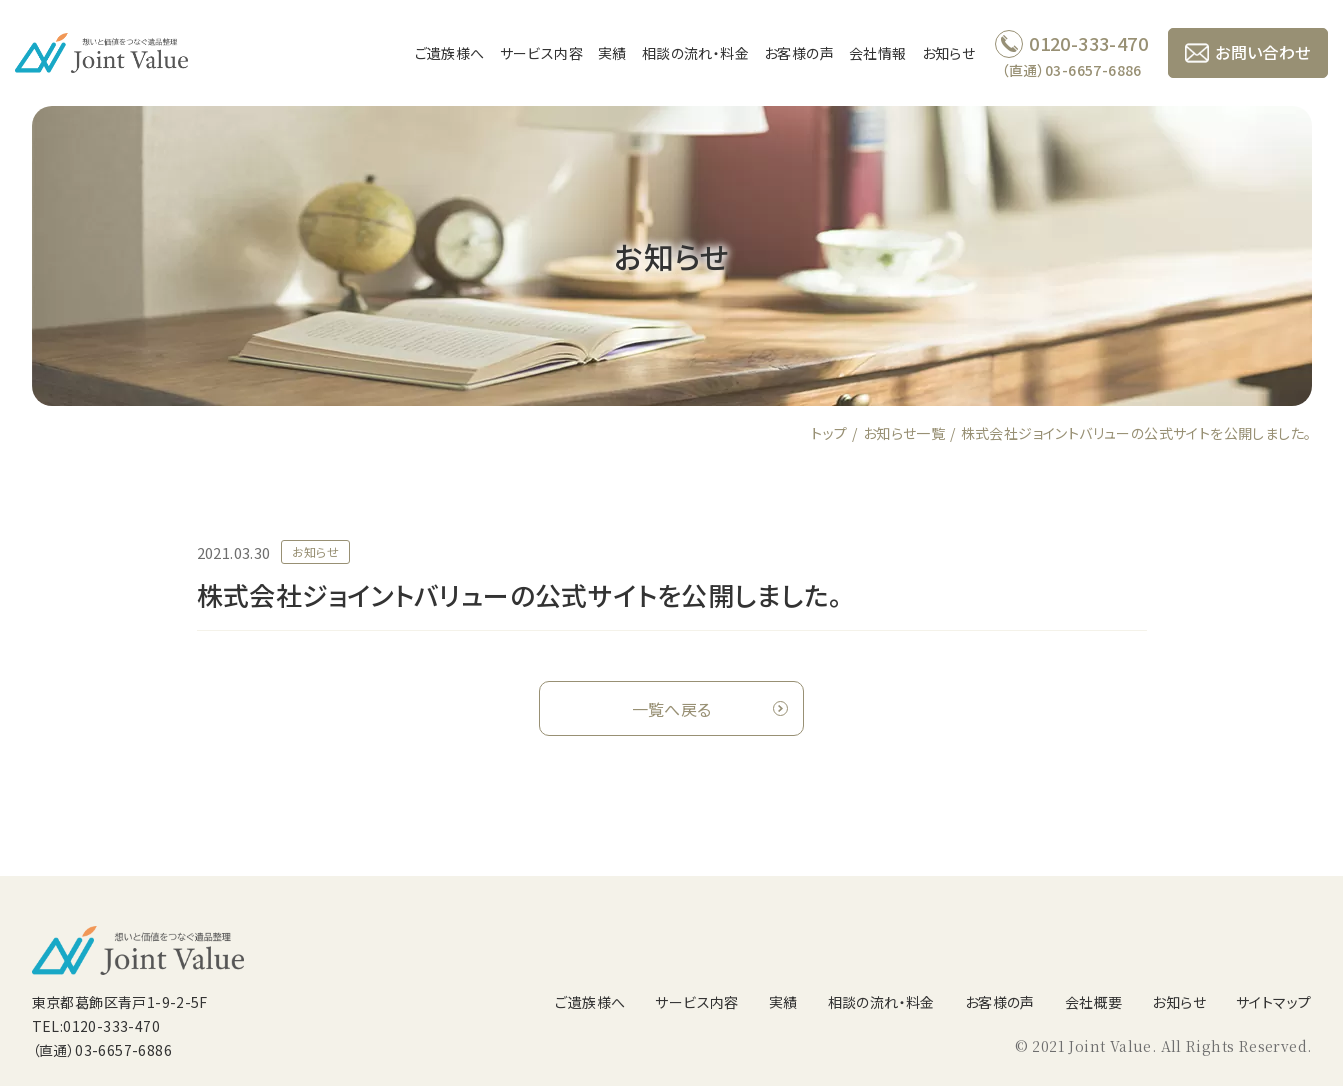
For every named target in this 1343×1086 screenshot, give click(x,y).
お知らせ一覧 (904, 433)
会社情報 (878, 53)
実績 (612, 53)
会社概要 (1094, 1002)
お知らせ (949, 53)
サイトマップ (1273, 1002)
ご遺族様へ (450, 53)
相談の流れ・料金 (695, 53)
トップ (829, 433)
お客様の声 (799, 53)
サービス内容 (541, 53)
